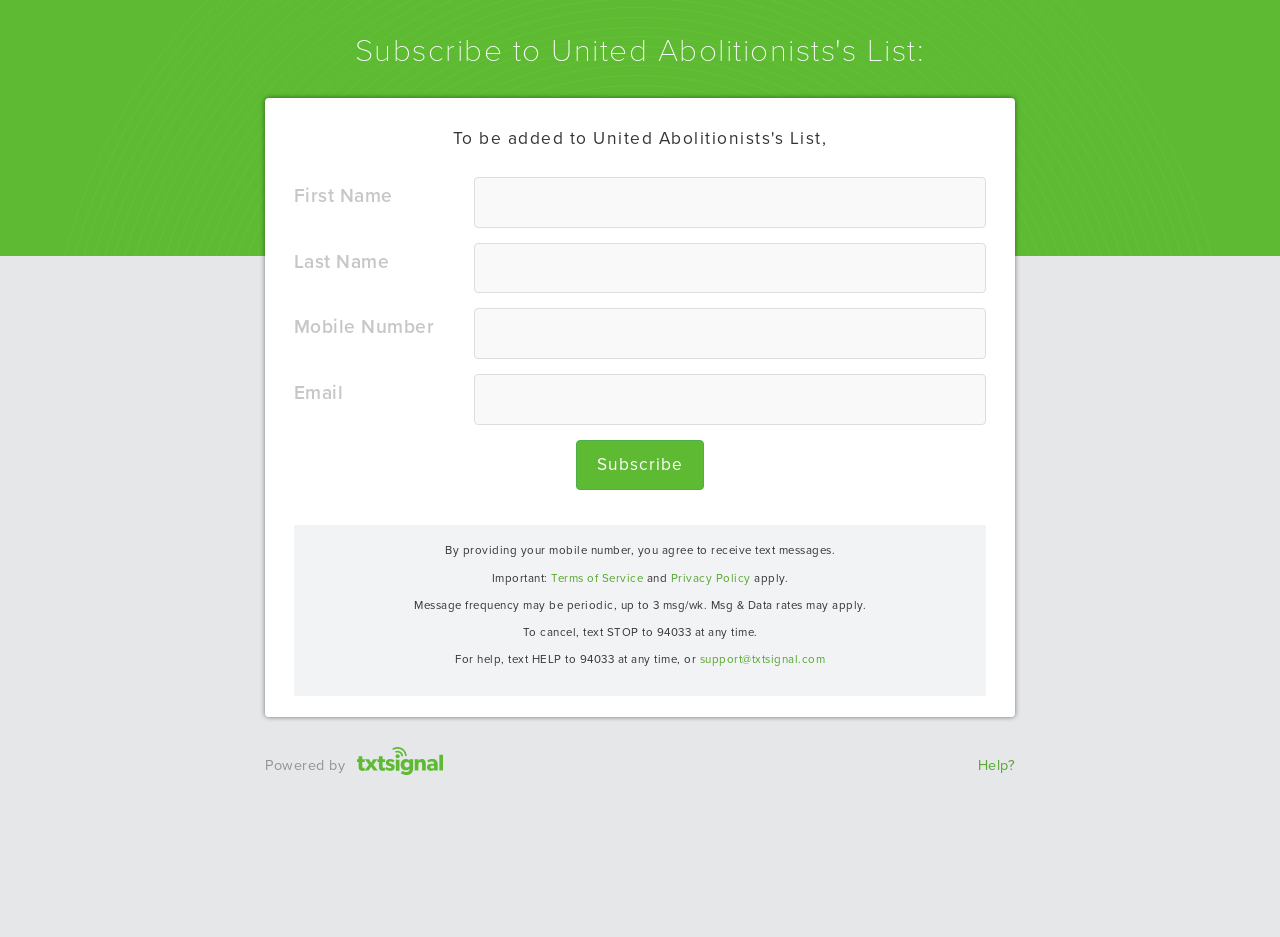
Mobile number (364, 326)
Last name (342, 261)
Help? (997, 765)
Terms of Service (597, 578)
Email (319, 392)
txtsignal (400, 739)
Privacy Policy (711, 578)
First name (343, 195)
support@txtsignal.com (763, 659)
